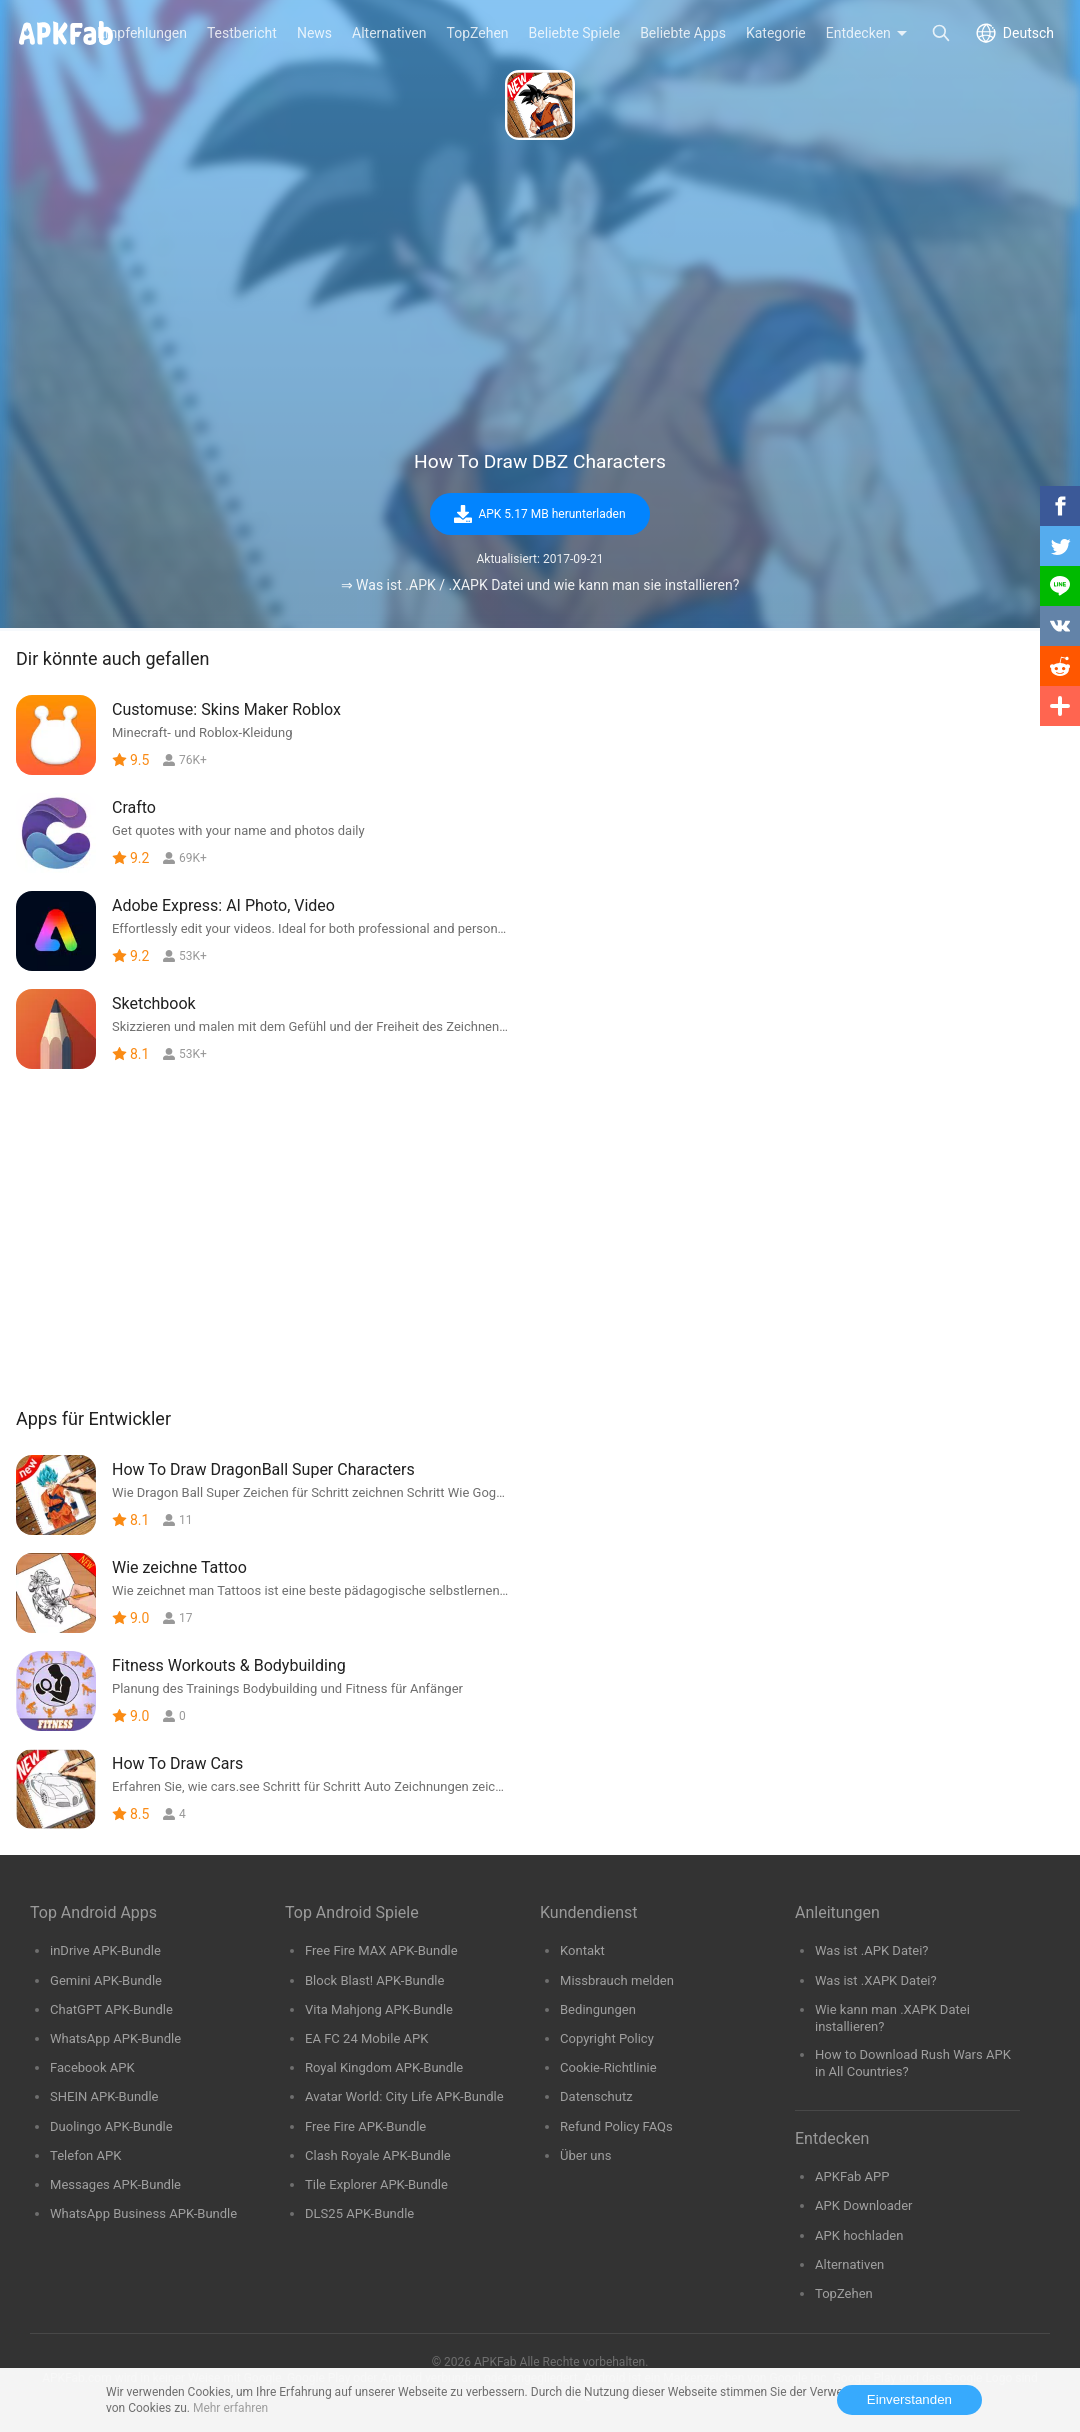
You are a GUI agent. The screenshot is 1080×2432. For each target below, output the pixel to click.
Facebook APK (92, 2067)
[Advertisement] (540, 296)
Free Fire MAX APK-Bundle (381, 1950)
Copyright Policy (607, 2038)
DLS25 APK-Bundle (359, 2213)
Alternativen (849, 2264)
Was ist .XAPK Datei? (876, 1980)
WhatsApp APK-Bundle (115, 2038)
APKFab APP (852, 2176)
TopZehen (844, 2293)
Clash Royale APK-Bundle (378, 2155)
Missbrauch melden (617, 1980)
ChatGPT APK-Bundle (111, 2009)
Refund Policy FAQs (616, 2126)
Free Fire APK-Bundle (365, 2126)
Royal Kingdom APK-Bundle (384, 2067)
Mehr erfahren (230, 2408)
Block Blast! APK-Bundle (374, 1980)
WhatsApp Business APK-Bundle (143, 2213)
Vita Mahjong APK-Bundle (379, 2009)
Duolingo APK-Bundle (111, 2126)
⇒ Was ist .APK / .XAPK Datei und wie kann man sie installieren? (540, 585)
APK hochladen (859, 2235)
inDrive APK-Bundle (105, 1950)
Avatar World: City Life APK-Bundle (404, 2096)
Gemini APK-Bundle (106, 1980)
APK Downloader (863, 2205)
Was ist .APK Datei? (872, 1950)
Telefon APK (85, 2155)
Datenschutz (596, 2096)
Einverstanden (909, 2399)
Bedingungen (598, 2009)
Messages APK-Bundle (115, 2184)
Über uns (585, 2155)
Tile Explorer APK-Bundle (376, 2184)
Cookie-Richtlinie (608, 2067)
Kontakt (582, 1950)
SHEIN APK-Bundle (104, 2096)
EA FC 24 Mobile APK (366, 2038)
